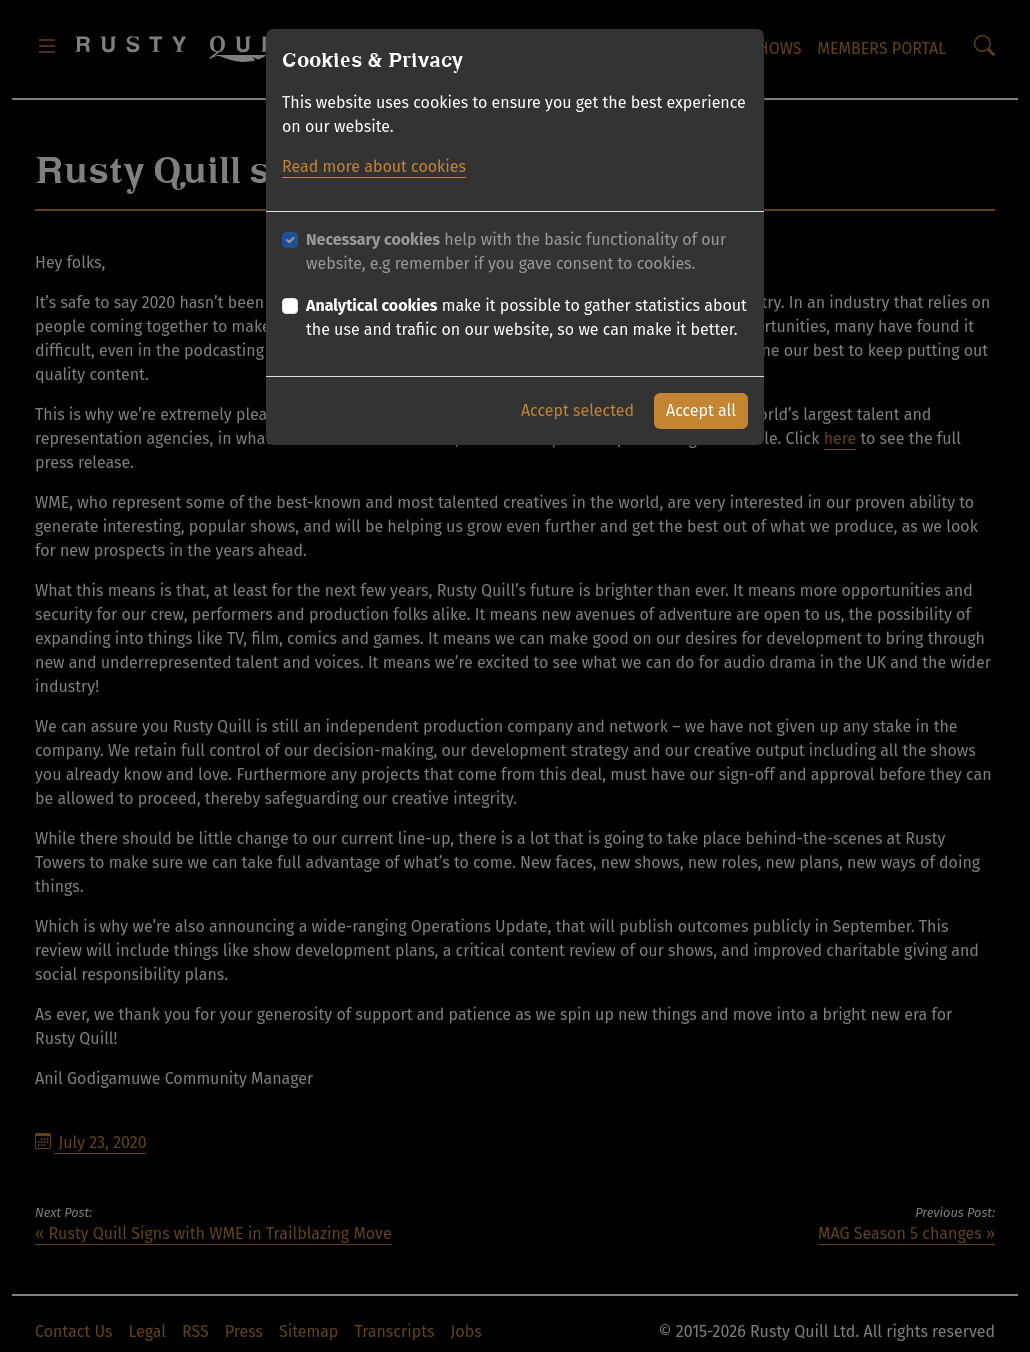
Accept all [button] (701, 410)
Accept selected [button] (577, 410)
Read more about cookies (374, 166)
